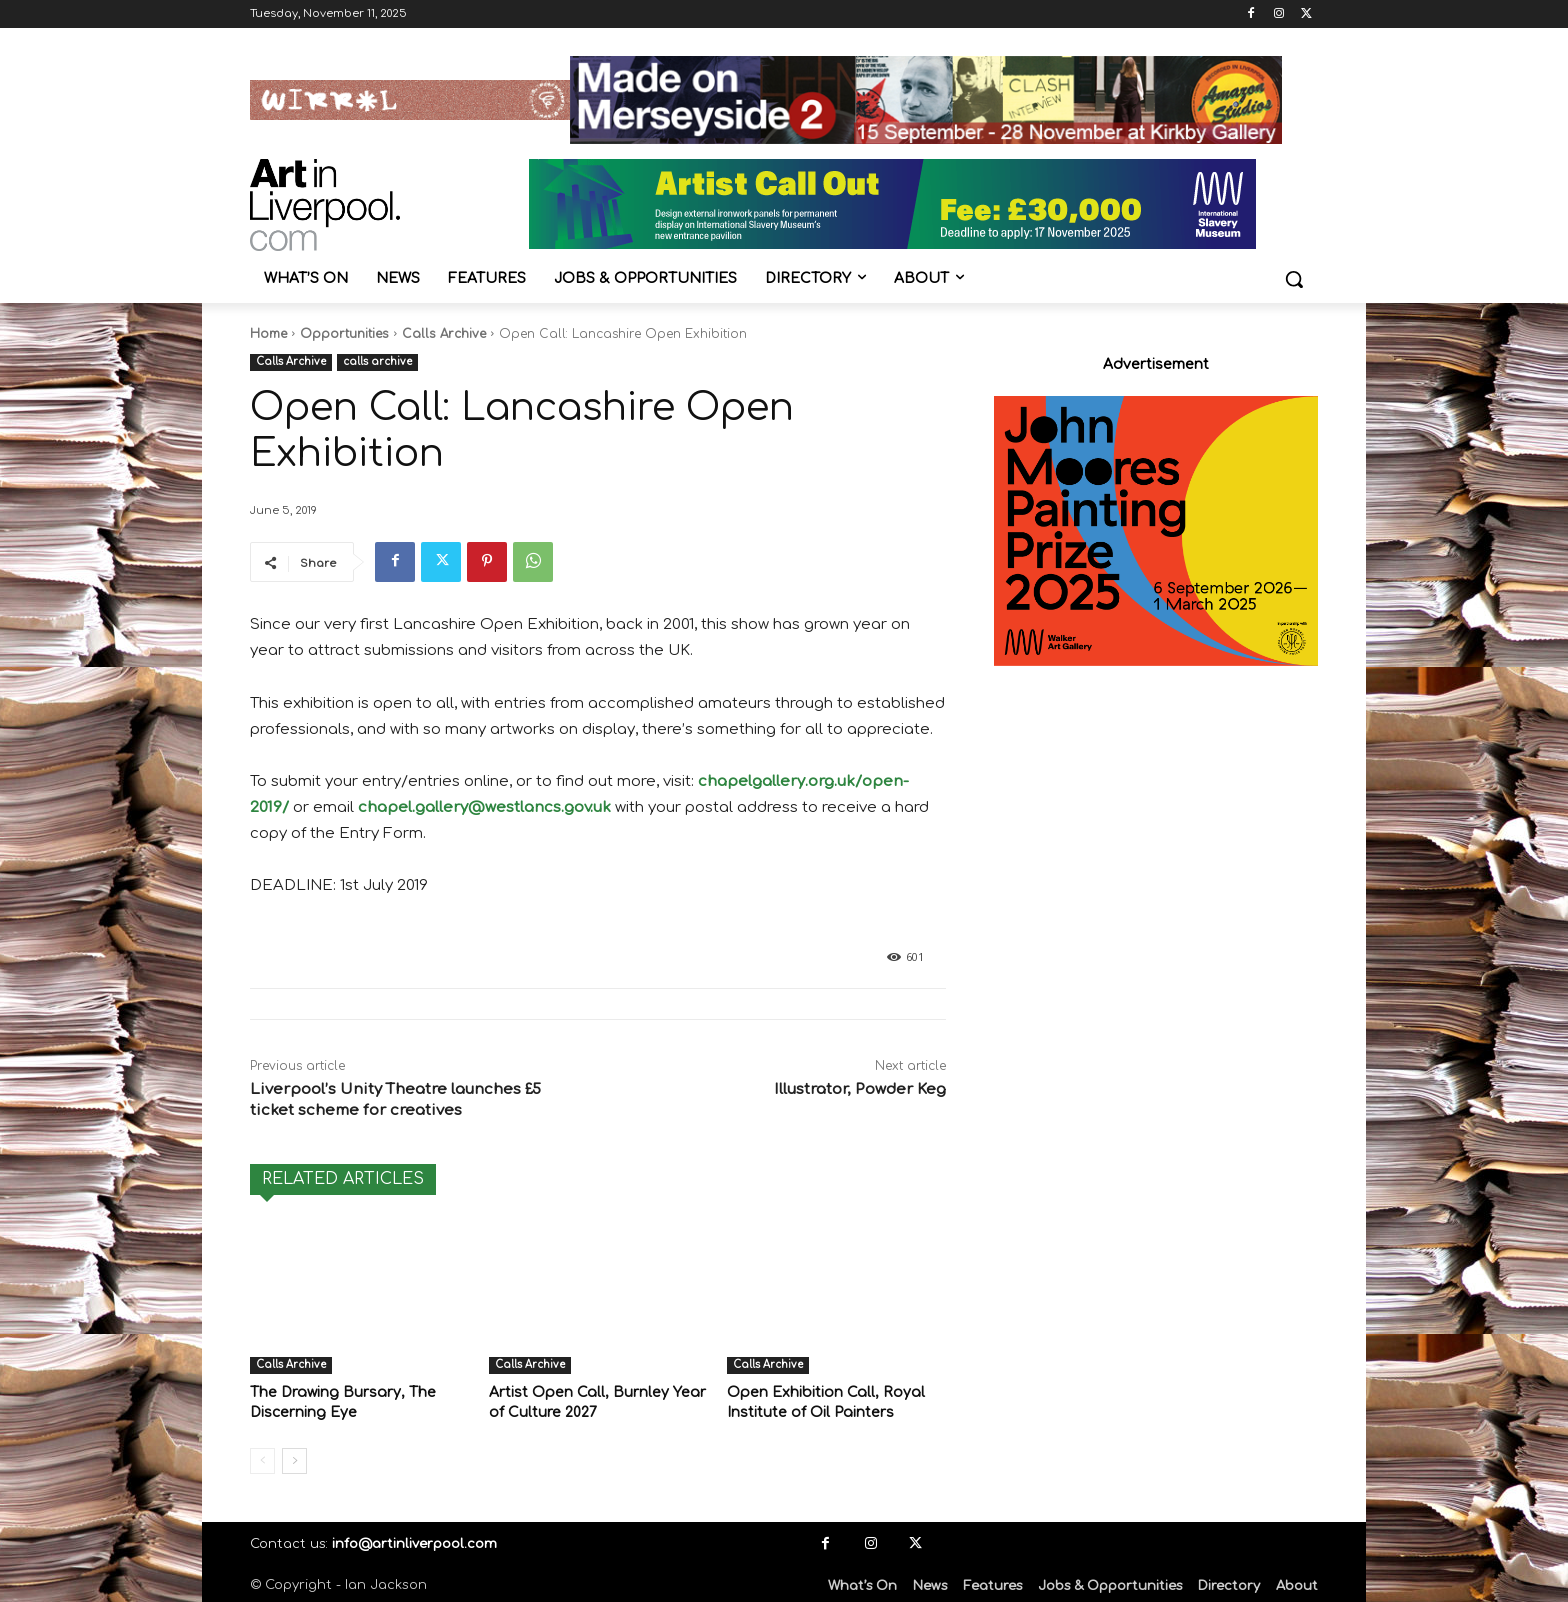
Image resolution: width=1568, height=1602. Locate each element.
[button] (1294, 279)
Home (268, 334)
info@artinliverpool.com (414, 1542)
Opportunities (344, 334)
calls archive (377, 362)
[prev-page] (262, 1459)
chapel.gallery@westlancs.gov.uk (484, 807)
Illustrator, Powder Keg (860, 1089)
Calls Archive (444, 334)
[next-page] (294, 1459)
